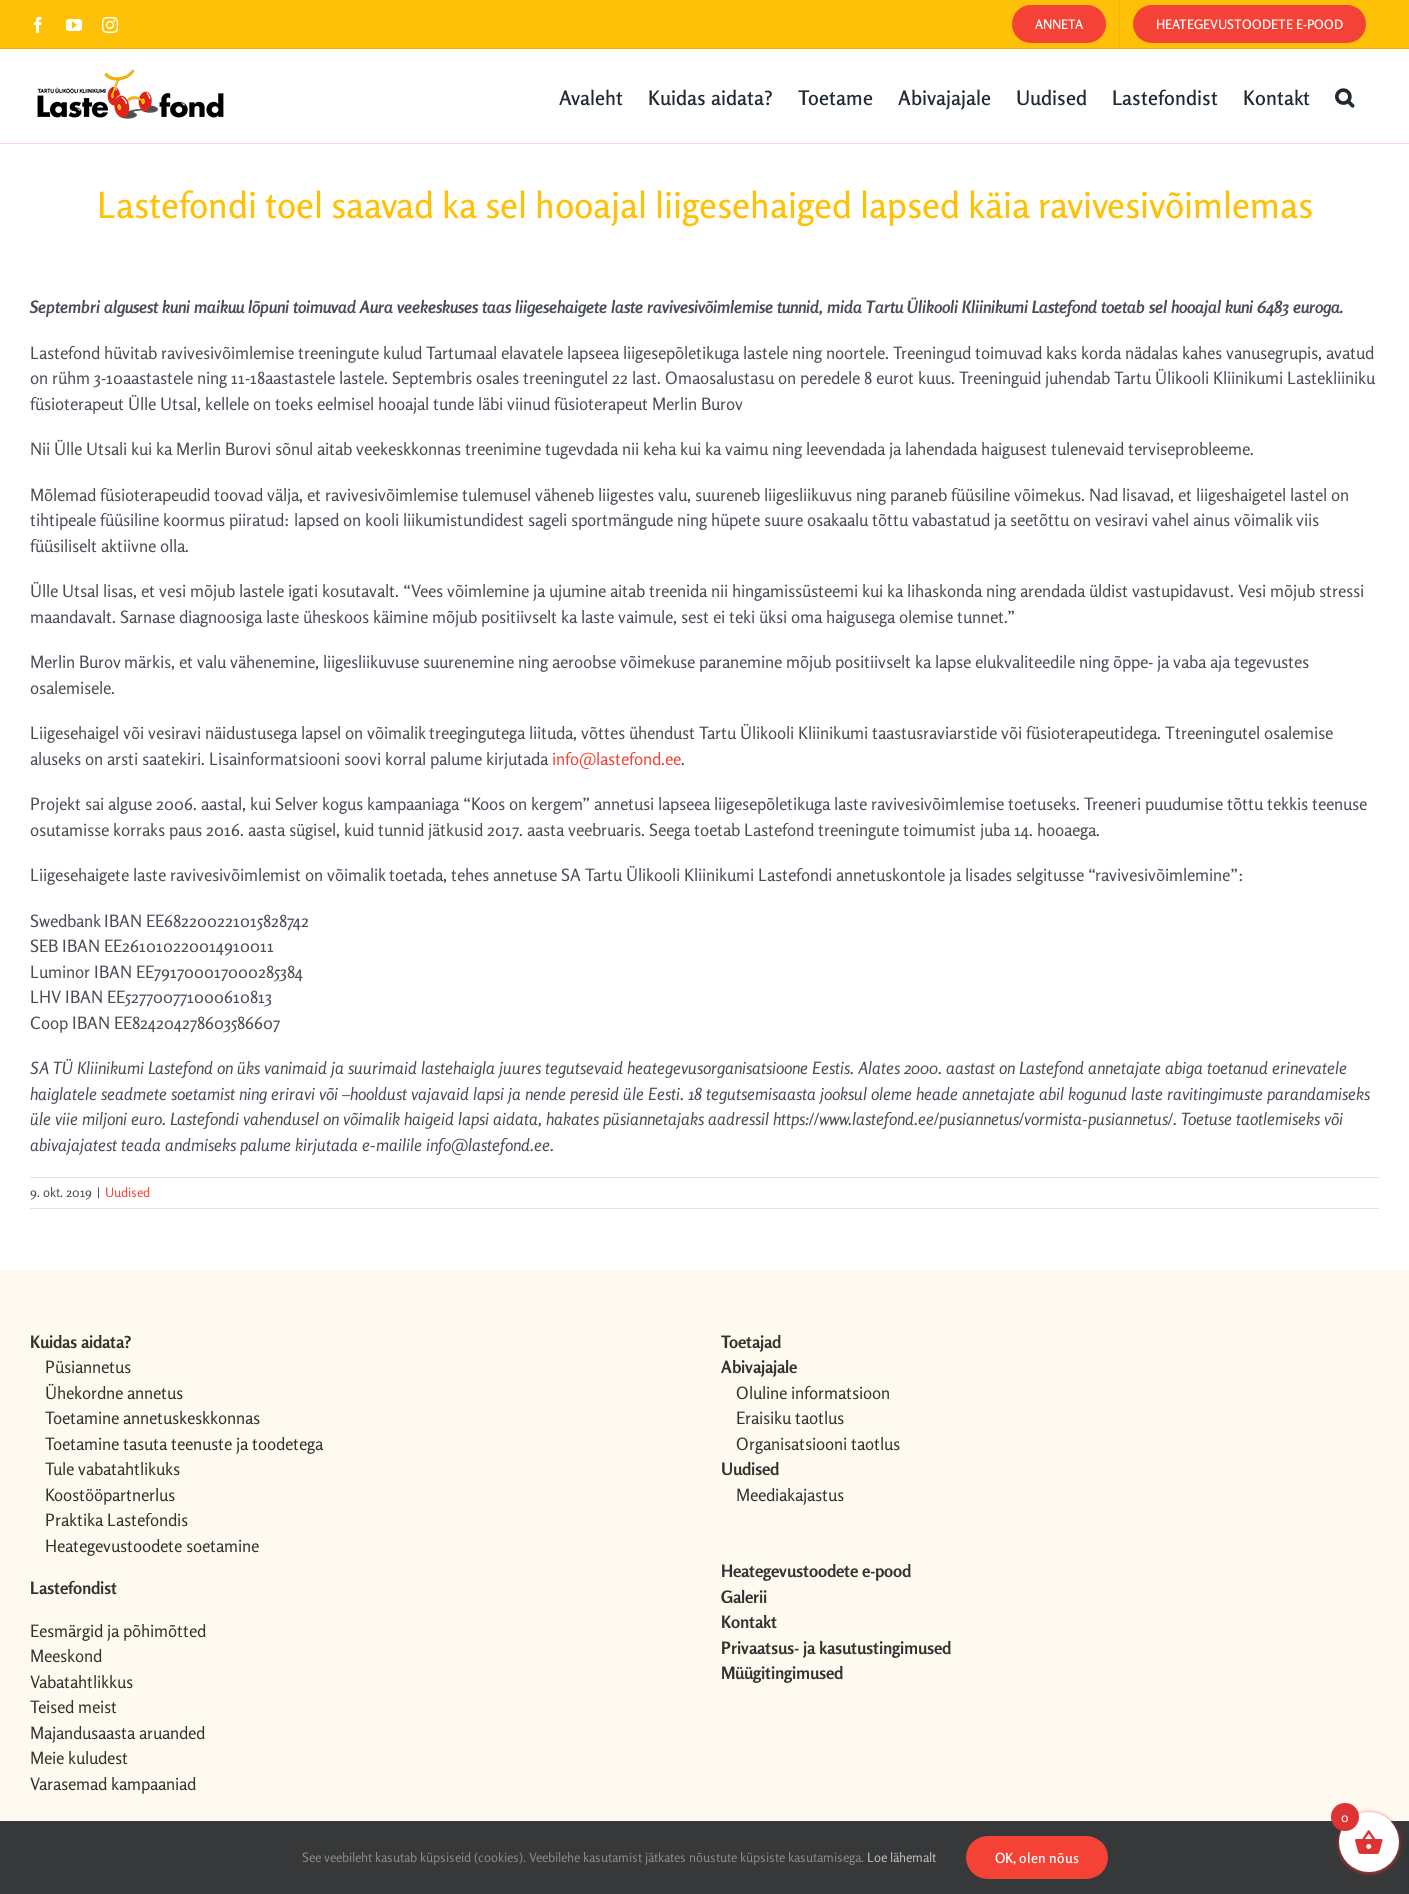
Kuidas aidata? (80, 1341)
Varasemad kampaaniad (113, 1783)
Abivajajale (759, 1366)
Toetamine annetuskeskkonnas (152, 1417)
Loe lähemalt (901, 1857)
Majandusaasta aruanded (117, 1732)
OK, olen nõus (1037, 1857)
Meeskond (66, 1655)
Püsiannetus (88, 1366)
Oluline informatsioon (813, 1392)
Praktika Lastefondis (116, 1519)
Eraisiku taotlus (790, 1417)
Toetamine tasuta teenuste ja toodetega (184, 1443)
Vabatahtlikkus (81, 1681)
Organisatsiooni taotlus (818, 1443)
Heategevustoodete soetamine (152, 1545)
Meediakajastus (790, 1494)
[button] (1344, 96)
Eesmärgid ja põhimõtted (118, 1630)
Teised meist (73, 1706)
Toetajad (751, 1341)
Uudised (127, 1192)
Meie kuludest (79, 1757)
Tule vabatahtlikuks (112, 1468)
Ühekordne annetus (114, 1392)
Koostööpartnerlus (110, 1494)
